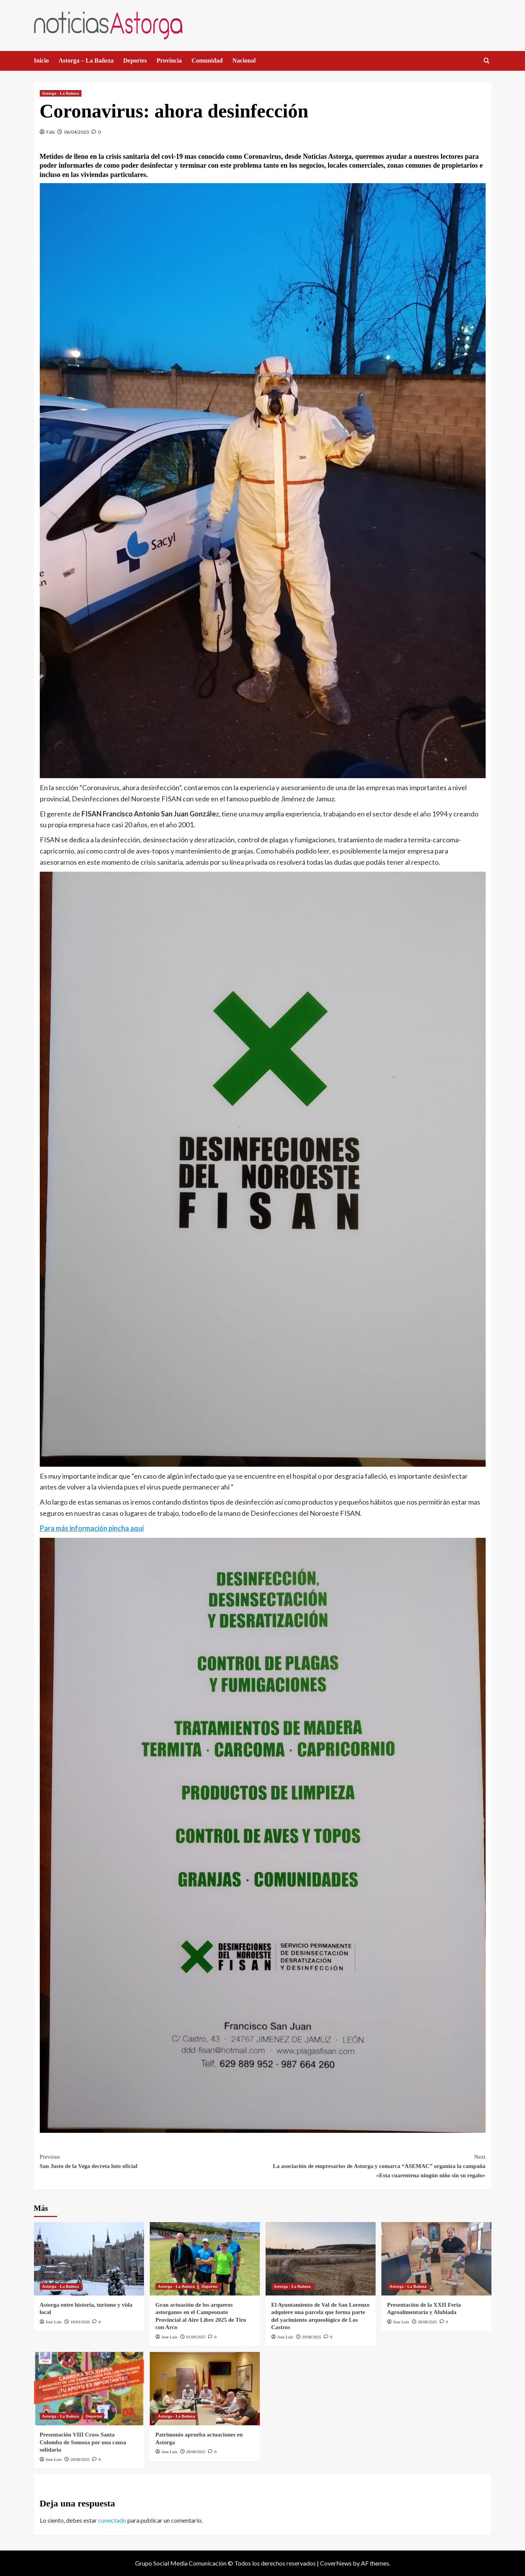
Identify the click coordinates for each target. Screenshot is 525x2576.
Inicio (41, 60)
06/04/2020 (76, 132)
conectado (112, 2520)
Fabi (50, 132)
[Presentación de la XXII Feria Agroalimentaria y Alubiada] (436, 2258)
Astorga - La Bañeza (60, 93)
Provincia (169, 60)
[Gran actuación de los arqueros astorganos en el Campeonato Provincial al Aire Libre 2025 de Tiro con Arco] (205, 2258)
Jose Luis (53, 2321)
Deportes (135, 60)
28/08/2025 (427, 2321)
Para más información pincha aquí (92, 1528)
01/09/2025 (195, 2337)
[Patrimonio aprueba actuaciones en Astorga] (205, 2388)
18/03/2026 (80, 2321)
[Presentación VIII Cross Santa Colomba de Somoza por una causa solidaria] (89, 2388)
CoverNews (336, 2563)
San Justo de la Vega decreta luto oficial (151, 2160)
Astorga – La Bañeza (86, 60)
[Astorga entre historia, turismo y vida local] (89, 2258)
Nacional (244, 60)
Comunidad (207, 60)
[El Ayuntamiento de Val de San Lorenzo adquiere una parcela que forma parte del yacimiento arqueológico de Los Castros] (321, 2258)
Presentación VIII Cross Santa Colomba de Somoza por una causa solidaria (83, 2442)
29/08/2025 (311, 2337)
